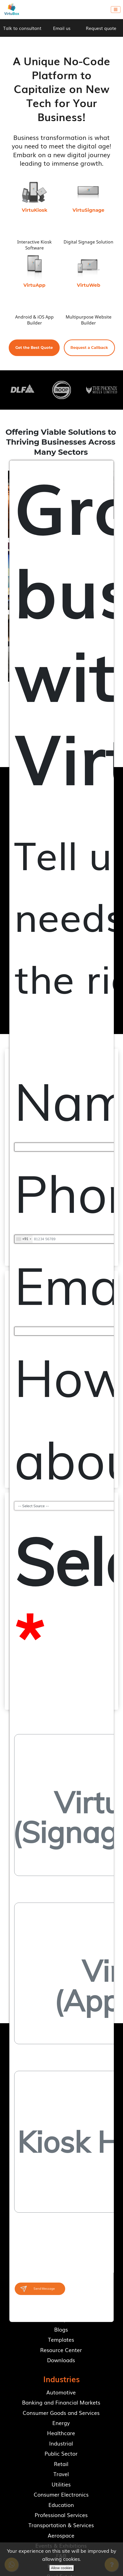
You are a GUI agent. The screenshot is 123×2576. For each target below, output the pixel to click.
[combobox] (23, 1239)
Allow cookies (61, 2568)
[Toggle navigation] (115, 9)
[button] (34, 347)
